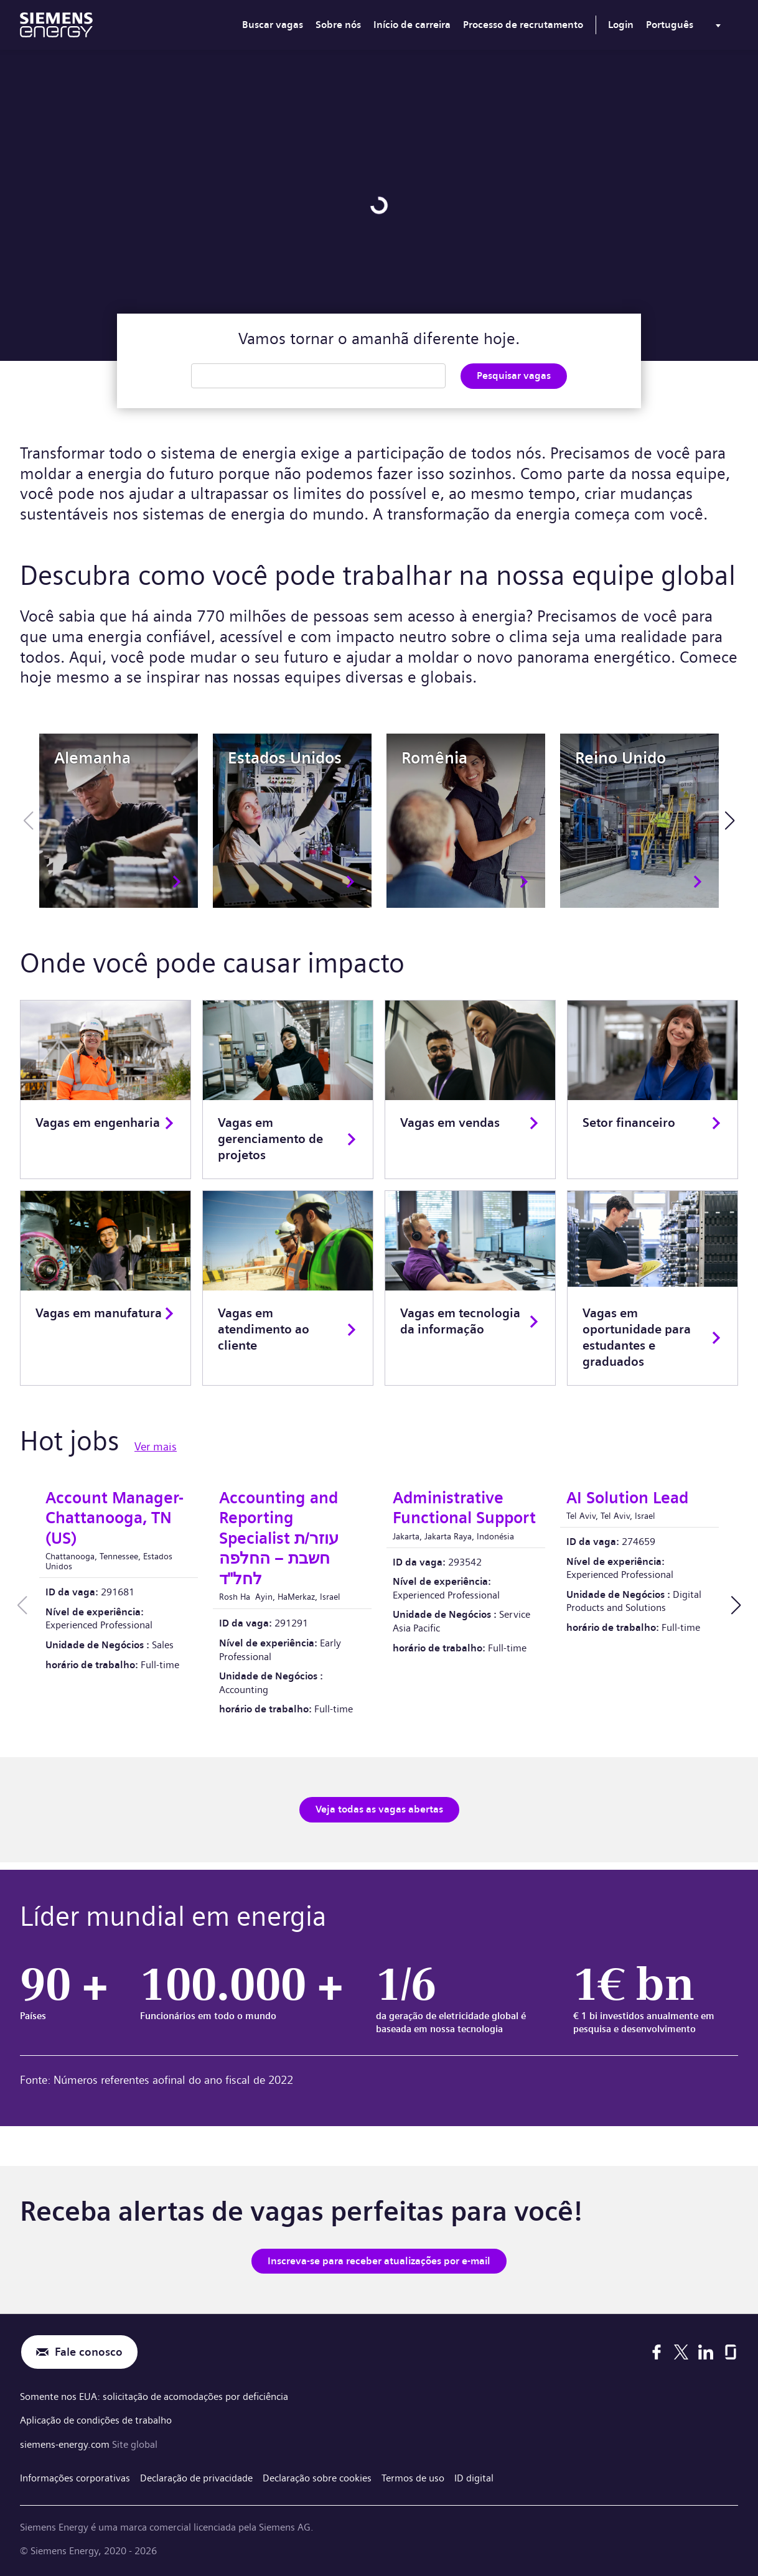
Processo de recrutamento (523, 24)
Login (621, 24)
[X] (681, 2352)
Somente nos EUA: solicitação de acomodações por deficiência (154, 2396)
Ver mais (155, 1446)
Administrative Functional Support (464, 1508)
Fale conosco (89, 2351)
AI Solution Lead (627, 1498)
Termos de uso (412, 2477)
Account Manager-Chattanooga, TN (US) (114, 1518)
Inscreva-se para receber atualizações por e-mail (379, 2260)
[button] (729, 820)
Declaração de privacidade (196, 2477)
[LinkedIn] (705, 2352)
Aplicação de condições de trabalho (96, 2420)
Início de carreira (412, 24)
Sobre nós (338, 24)
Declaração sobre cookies (317, 2477)
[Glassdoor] (730, 2352)
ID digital (474, 2477)
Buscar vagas (272, 24)
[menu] (686, 27)
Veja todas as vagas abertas (379, 1809)
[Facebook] (656, 2352)
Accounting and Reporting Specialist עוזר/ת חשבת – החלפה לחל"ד (279, 1538)
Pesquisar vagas (514, 375)
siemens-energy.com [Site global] (66, 2444)
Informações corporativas (75, 2477)
